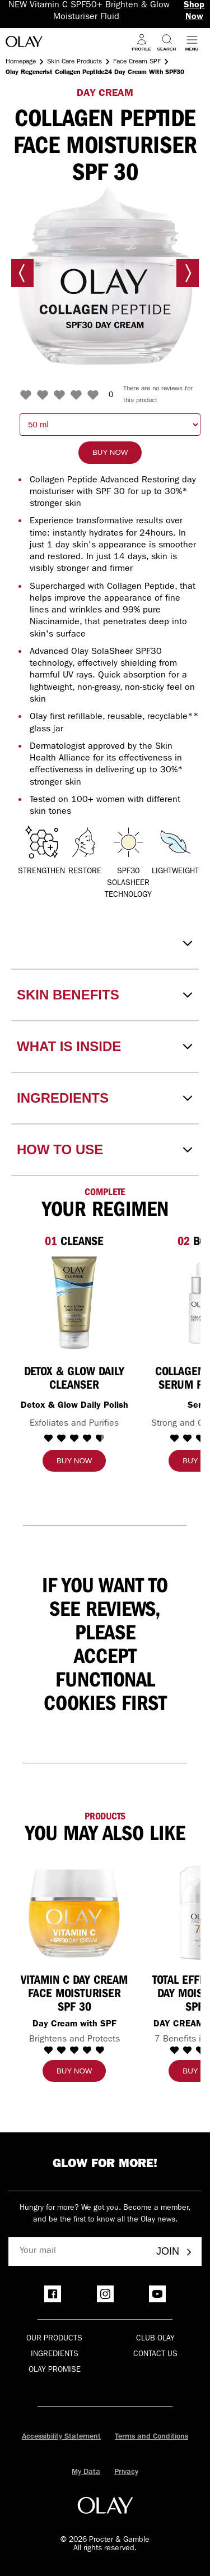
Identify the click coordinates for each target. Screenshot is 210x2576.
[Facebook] (52, 2293)
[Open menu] (191, 42)
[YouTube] (157, 2293)
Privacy (126, 2472)
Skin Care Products (74, 62)
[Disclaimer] (105, 943)
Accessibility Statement (61, 2437)
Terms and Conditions (151, 2437)
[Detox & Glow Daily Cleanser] (74, 1303)
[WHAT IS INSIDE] (105, 1046)
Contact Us (155, 2354)
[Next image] (187, 273)
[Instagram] (105, 2293)
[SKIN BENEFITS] (105, 995)
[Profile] (141, 42)
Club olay (155, 2339)
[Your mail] (78, 2251)
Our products (54, 2339)
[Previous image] (22, 273)
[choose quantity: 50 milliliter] (110, 424)
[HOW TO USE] (105, 1150)
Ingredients (54, 2354)
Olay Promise (55, 2370)
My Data (86, 2472)
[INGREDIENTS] (105, 1098)
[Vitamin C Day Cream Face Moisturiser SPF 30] (74, 1913)
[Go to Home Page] (24, 43)
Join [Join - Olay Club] (174, 2251)
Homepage (21, 62)
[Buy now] (110, 452)
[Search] (166, 42)
